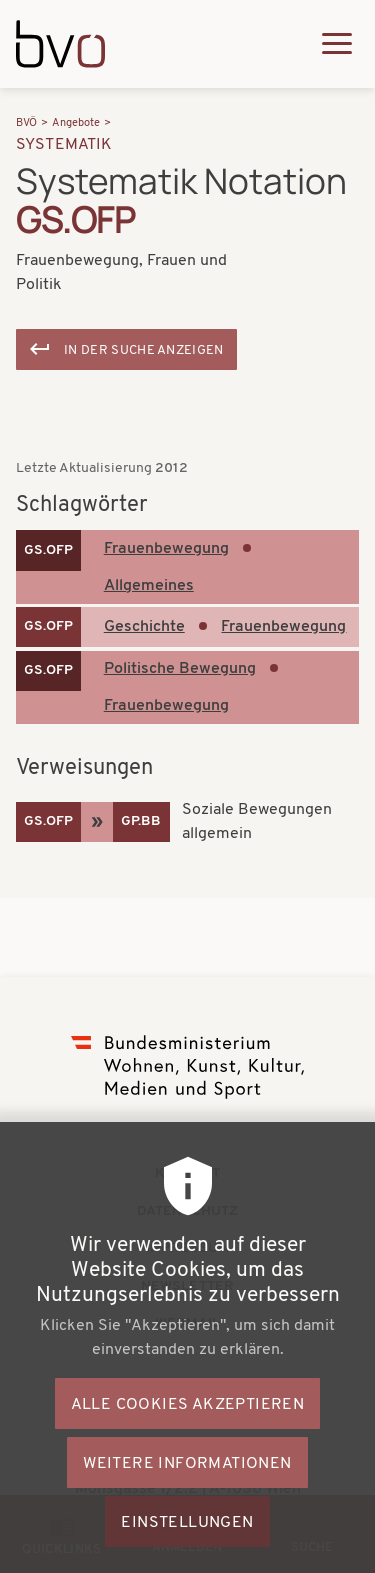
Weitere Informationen (187, 1502)
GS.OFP (48, 550)
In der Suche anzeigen (144, 350)
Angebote (76, 123)
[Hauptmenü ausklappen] (337, 43)
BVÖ (26, 123)
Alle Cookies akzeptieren (188, 1443)
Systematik (64, 145)
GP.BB (141, 821)
